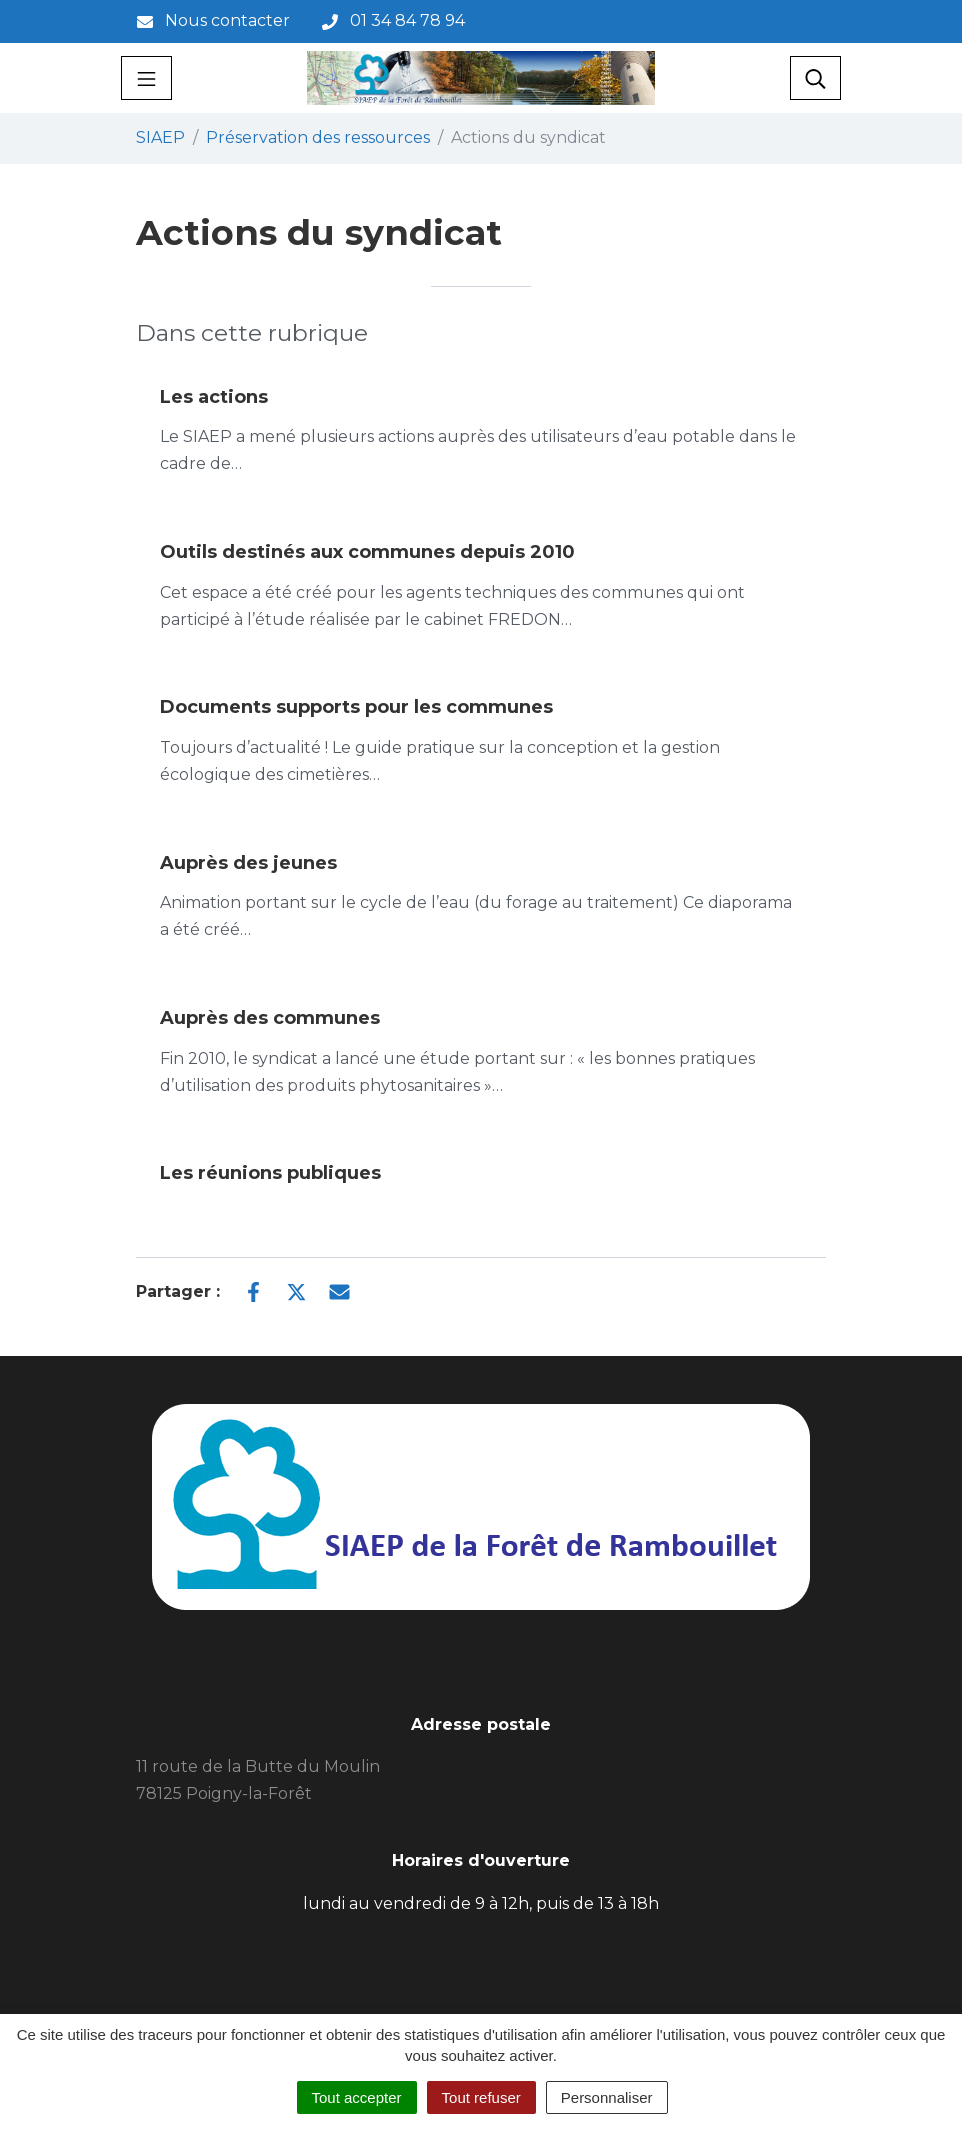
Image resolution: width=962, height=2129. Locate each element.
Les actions (214, 397)
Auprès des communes (270, 1018)
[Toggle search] (815, 78)
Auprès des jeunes (248, 863)
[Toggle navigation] (146, 78)
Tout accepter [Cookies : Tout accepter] (357, 2097)
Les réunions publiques (270, 1173)
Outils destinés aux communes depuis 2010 (367, 552)
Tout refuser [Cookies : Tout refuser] (481, 2097)
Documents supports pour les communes (356, 707)
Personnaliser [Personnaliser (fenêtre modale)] (607, 2097)
